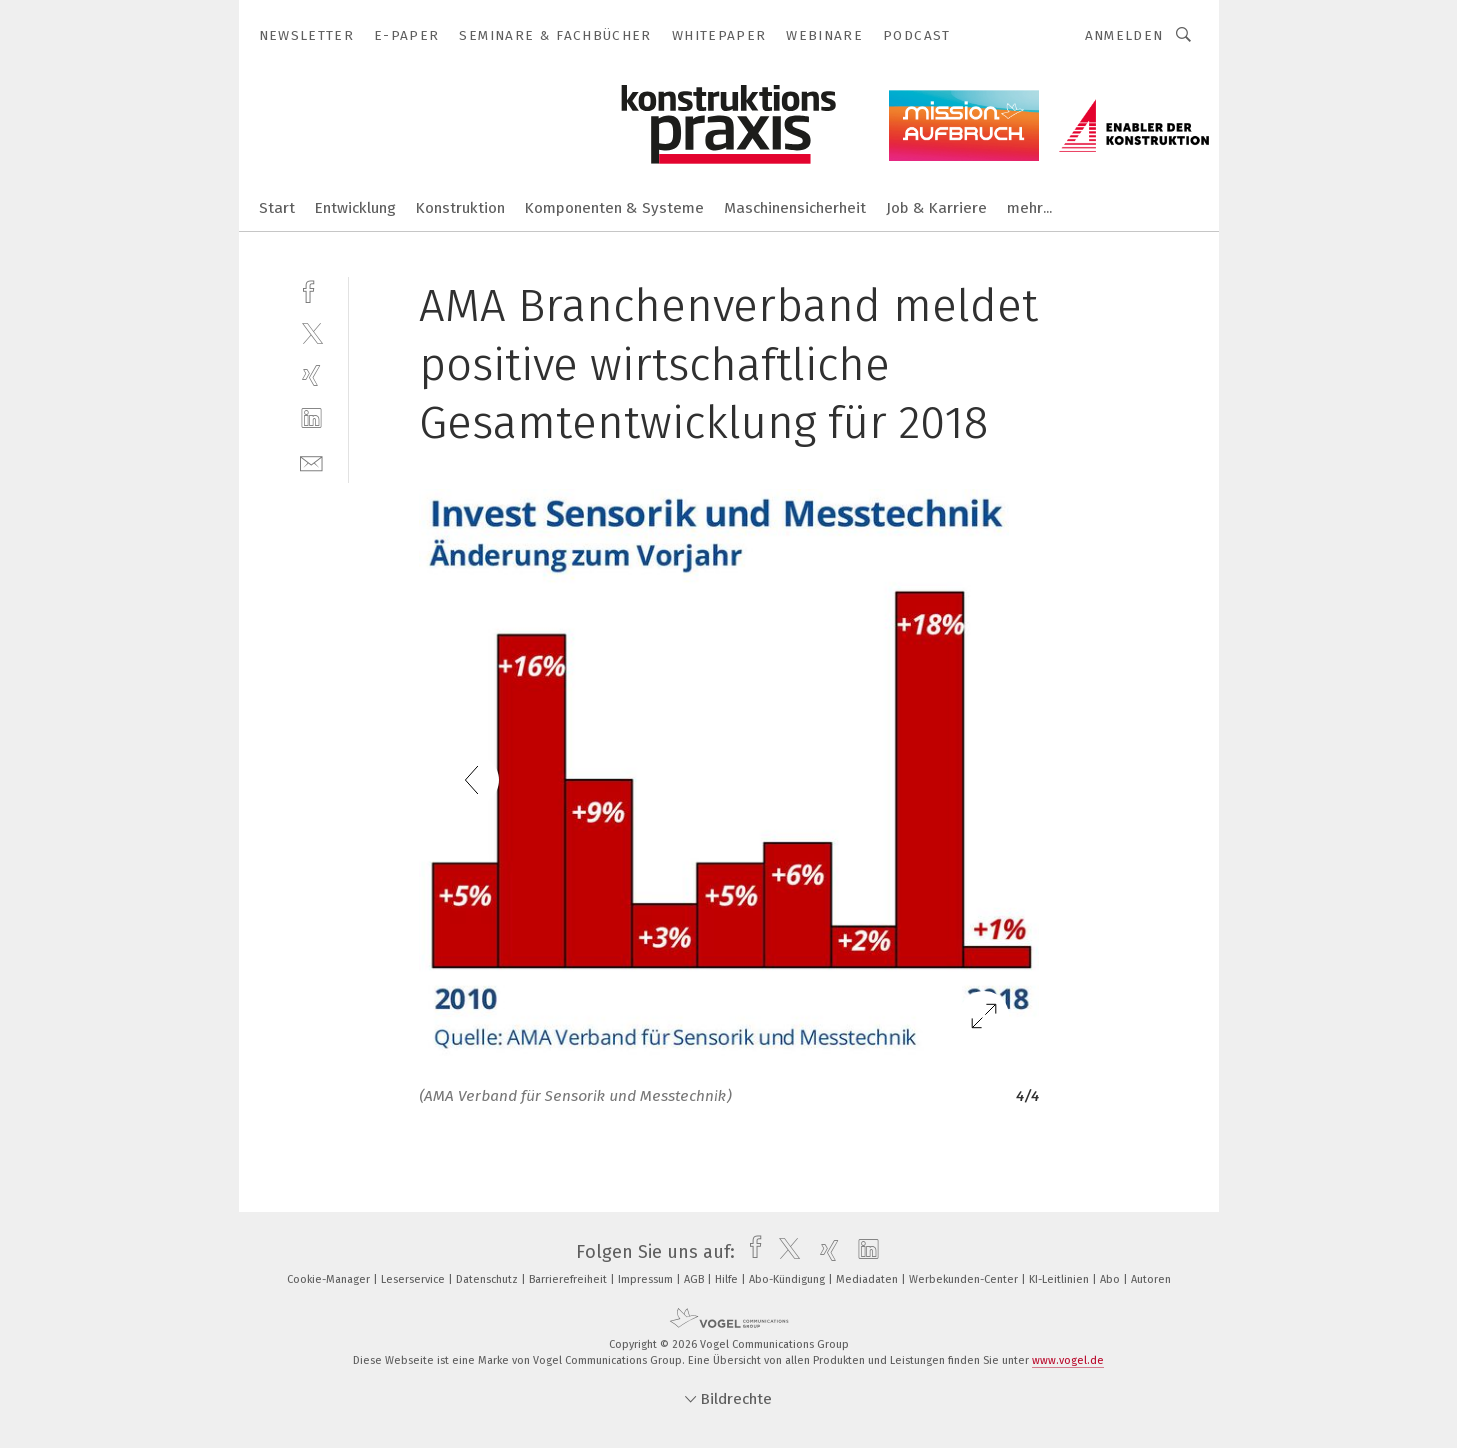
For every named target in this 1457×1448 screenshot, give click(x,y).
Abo (1111, 1279)
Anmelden (1124, 35)
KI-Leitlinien (1060, 1279)
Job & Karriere (936, 208)
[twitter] (311, 332)
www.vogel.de (1068, 1360)
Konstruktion (460, 208)
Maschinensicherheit (795, 208)
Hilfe (728, 1279)
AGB (695, 1279)
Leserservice (414, 1279)
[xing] (311, 375)
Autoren (1151, 1279)
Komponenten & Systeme (614, 208)
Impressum (647, 1279)
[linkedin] (311, 418)
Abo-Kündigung (788, 1279)
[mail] (311, 461)
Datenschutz (488, 1279)
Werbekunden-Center (965, 1279)
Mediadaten (868, 1279)
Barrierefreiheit (569, 1279)
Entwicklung (355, 208)
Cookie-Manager (330, 1279)
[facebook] (311, 289)
